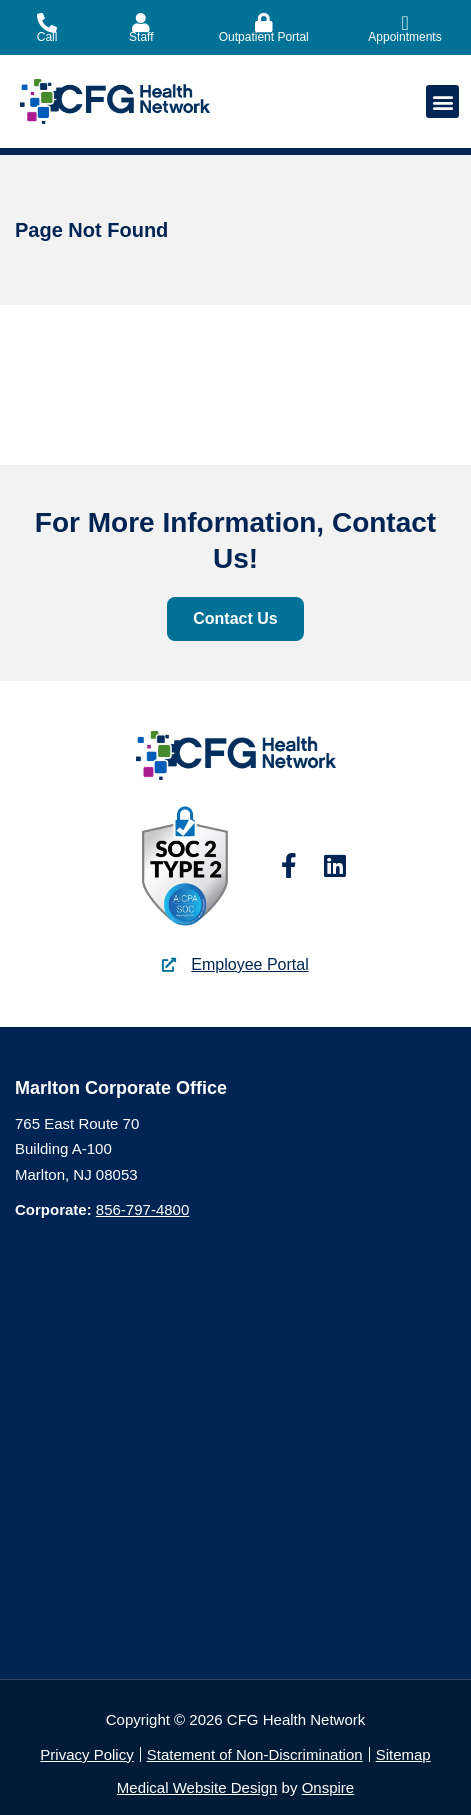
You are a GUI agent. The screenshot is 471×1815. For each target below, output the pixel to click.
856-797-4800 (142, 1209)
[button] (442, 101)
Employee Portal (249, 964)
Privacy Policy (86, 1754)
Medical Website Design (197, 1787)
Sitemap (403, 1754)
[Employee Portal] (169, 965)
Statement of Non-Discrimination (255, 1754)
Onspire (328, 1787)
